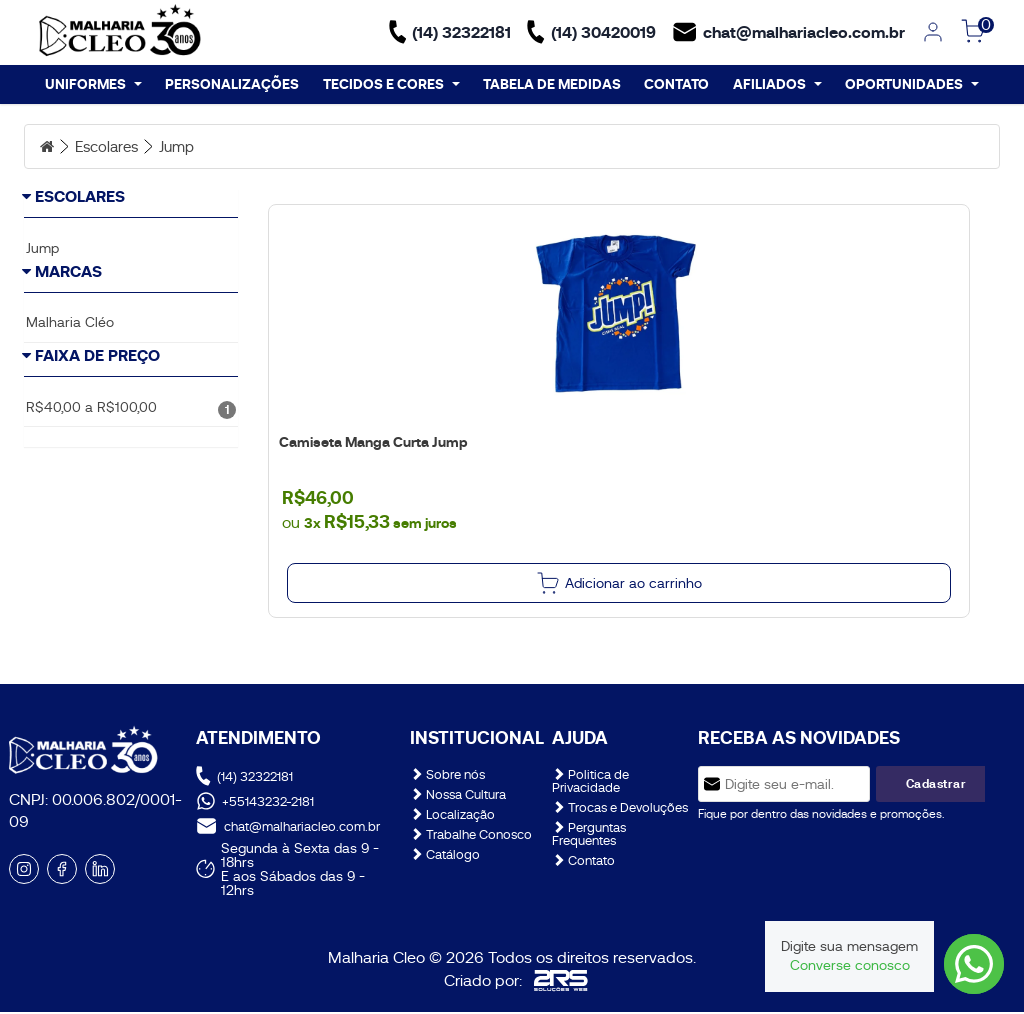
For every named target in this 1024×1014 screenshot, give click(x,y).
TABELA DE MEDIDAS (552, 86)
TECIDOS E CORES (391, 86)
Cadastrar (936, 786)
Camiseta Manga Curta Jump (371, 445)
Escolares (110, 149)
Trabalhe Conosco (471, 837)
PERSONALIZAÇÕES (232, 86)
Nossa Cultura (458, 797)
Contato (583, 863)
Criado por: (516, 983)
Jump (185, 149)
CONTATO (676, 86)
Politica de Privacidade (590, 784)
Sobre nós (447, 777)
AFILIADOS (777, 86)
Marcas (68, 315)
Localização (452, 817)
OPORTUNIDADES (912, 86)
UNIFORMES (93, 86)
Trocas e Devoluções (620, 810)
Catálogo (445, 857)
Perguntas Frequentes (589, 837)
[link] (933, 34)
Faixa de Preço (97, 431)
